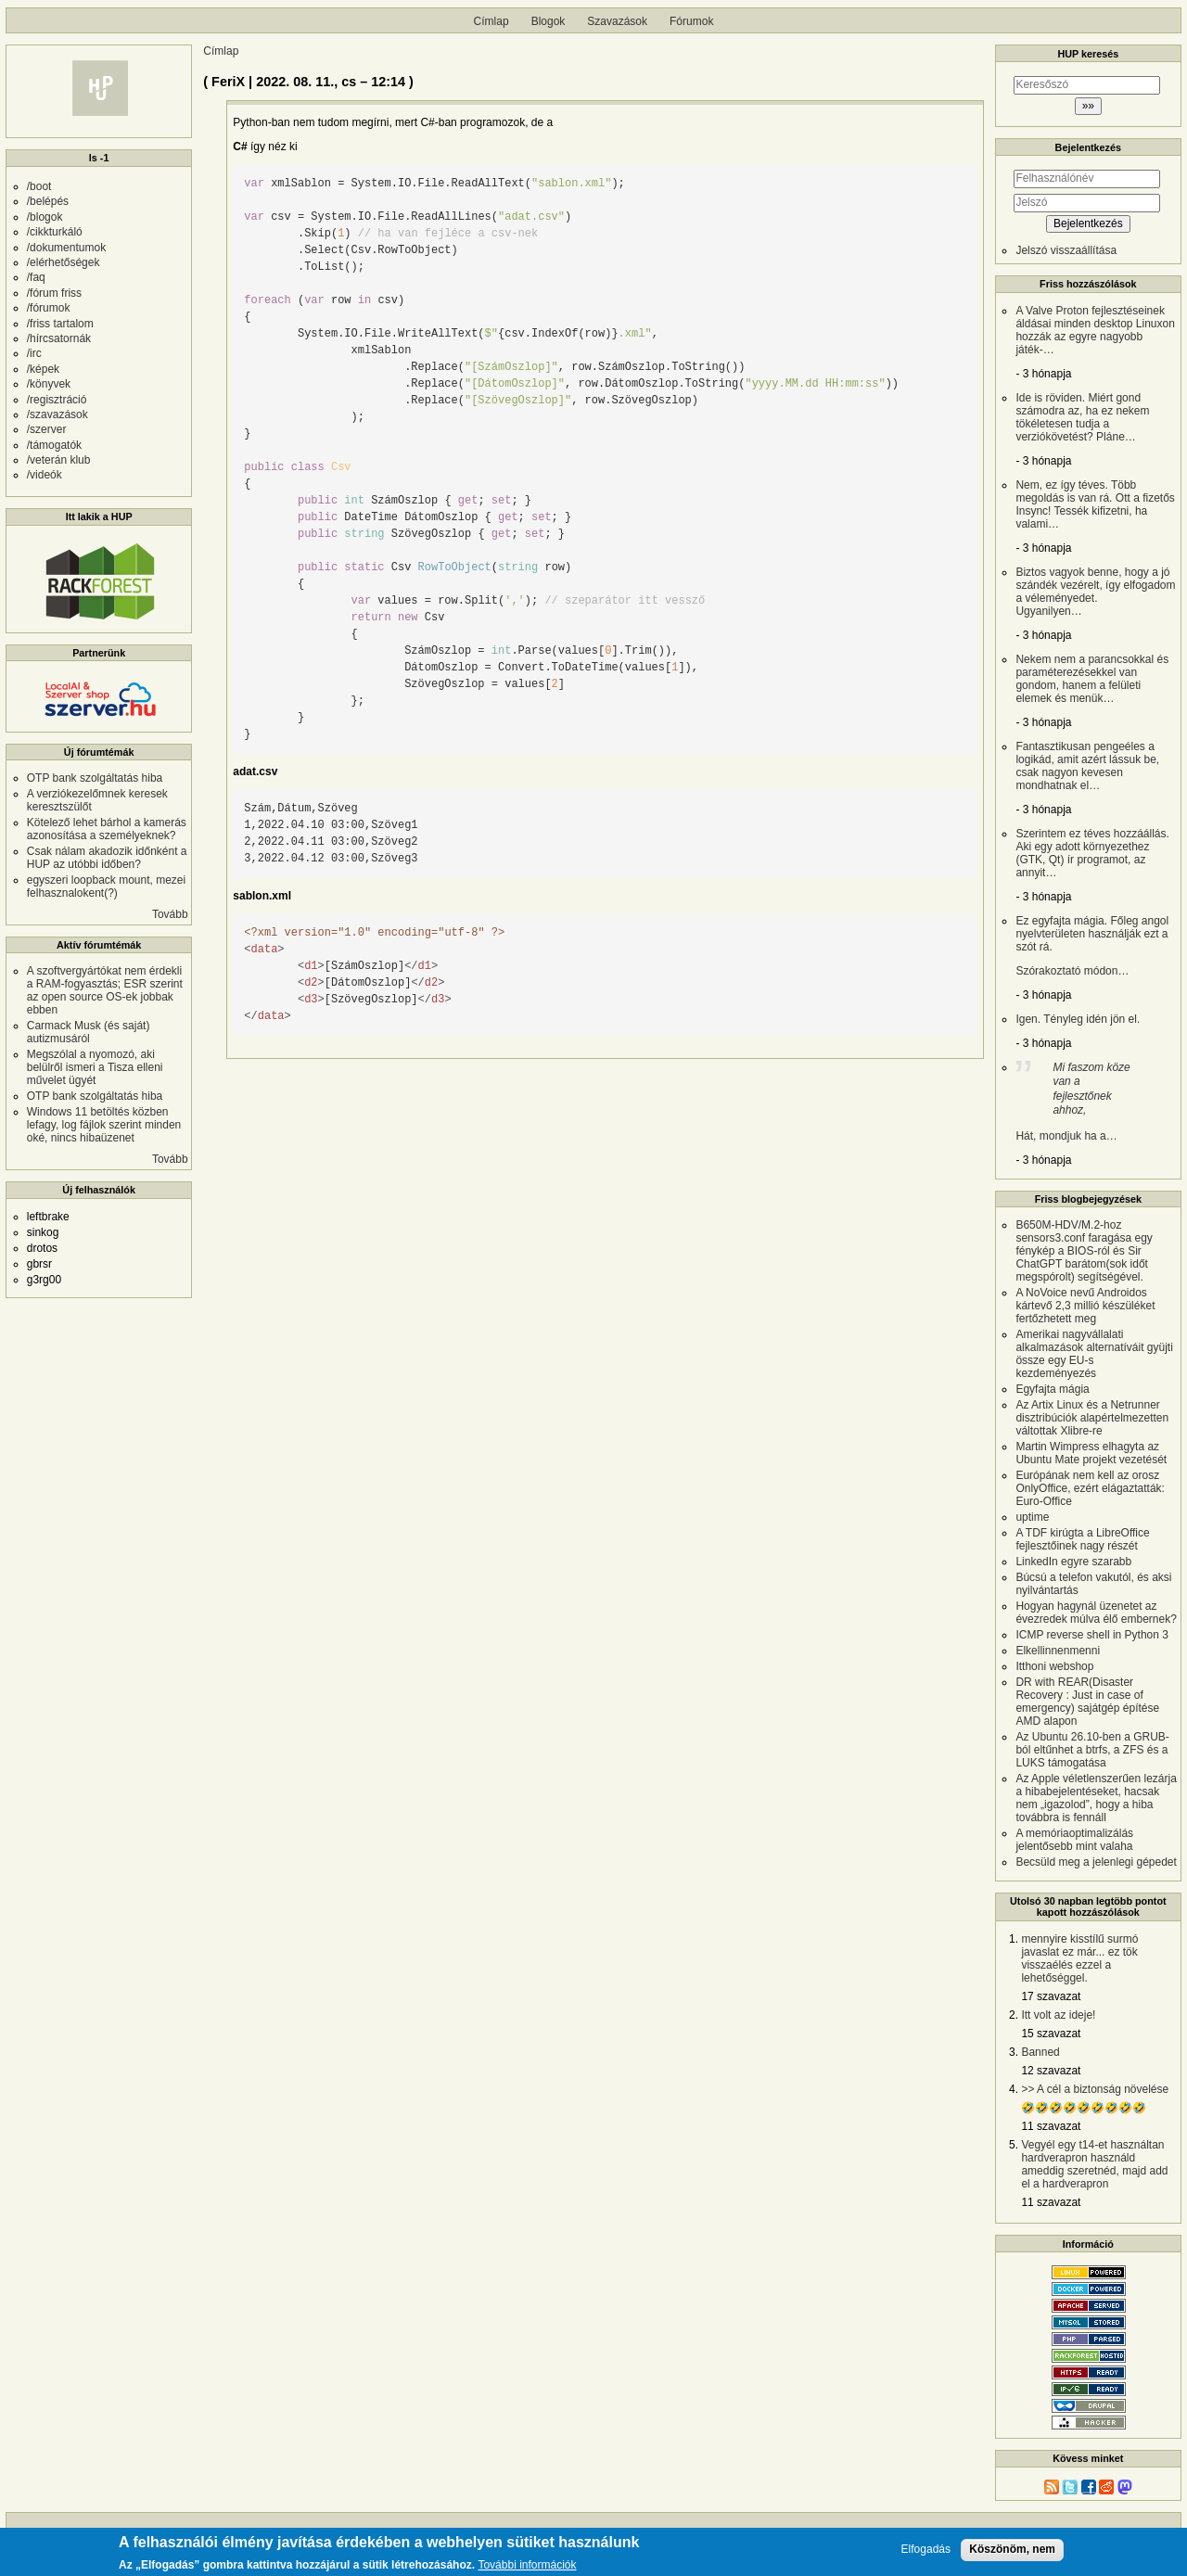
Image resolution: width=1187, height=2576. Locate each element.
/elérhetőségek (63, 262)
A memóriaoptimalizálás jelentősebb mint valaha (1074, 1840)
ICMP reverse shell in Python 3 (1091, 1634)
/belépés (48, 201)
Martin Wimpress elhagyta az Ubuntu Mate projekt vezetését (1091, 1453)
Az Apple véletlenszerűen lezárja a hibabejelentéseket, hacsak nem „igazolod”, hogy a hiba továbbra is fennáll (1095, 1798)
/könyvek (48, 383)
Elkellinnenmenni (1057, 1650)
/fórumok (48, 307)
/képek (43, 369)
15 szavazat (1050, 2033)
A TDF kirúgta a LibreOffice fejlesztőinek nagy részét (1082, 1539)
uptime (1032, 1517)
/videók (44, 474)
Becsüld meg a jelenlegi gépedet (1095, 1861)
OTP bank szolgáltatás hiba (95, 778)
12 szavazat (1050, 2070)
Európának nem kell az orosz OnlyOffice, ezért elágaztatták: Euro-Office (1090, 1488)
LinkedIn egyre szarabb (1073, 1561)
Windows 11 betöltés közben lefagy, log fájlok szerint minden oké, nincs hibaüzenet (104, 1124)
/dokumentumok (66, 247)
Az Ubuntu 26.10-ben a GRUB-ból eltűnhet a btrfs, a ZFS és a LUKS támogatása (1091, 1749)
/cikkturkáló (55, 231)
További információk (527, 2565)
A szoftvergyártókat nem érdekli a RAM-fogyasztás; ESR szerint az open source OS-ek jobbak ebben (105, 990)
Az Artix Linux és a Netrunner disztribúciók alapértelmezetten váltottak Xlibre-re (1091, 1417)
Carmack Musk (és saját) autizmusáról (88, 1032)
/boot (39, 186)
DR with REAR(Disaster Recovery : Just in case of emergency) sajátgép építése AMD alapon (1087, 1702)
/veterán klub (59, 459)
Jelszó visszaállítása (1066, 250)
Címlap (491, 21)
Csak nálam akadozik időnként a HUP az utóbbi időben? (107, 858)
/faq (36, 277)
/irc (34, 353)
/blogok (45, 216)
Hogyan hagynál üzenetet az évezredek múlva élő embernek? (1095, 1613)
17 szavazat (1050, 1996)
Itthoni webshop (1054, 1666)
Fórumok (691, 21)
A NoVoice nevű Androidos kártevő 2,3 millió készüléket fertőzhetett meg (1085, 1305)
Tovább (170, 914)
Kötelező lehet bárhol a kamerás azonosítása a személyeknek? (106, 829)
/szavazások (57, 414)
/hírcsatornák (59, 338)
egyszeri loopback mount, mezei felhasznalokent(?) (106, 886)
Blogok (548, 21)
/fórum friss (54, 293)
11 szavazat (1050, 2126)
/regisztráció (57, 399)
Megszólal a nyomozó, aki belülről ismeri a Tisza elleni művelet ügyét (95, 1067)
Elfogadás (926, 2550)
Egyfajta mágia (1052, 1389)
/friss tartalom (60, 323)
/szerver (47, 429)
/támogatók (54, 445)
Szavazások (617, 21)
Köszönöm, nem (1012, 2549)
